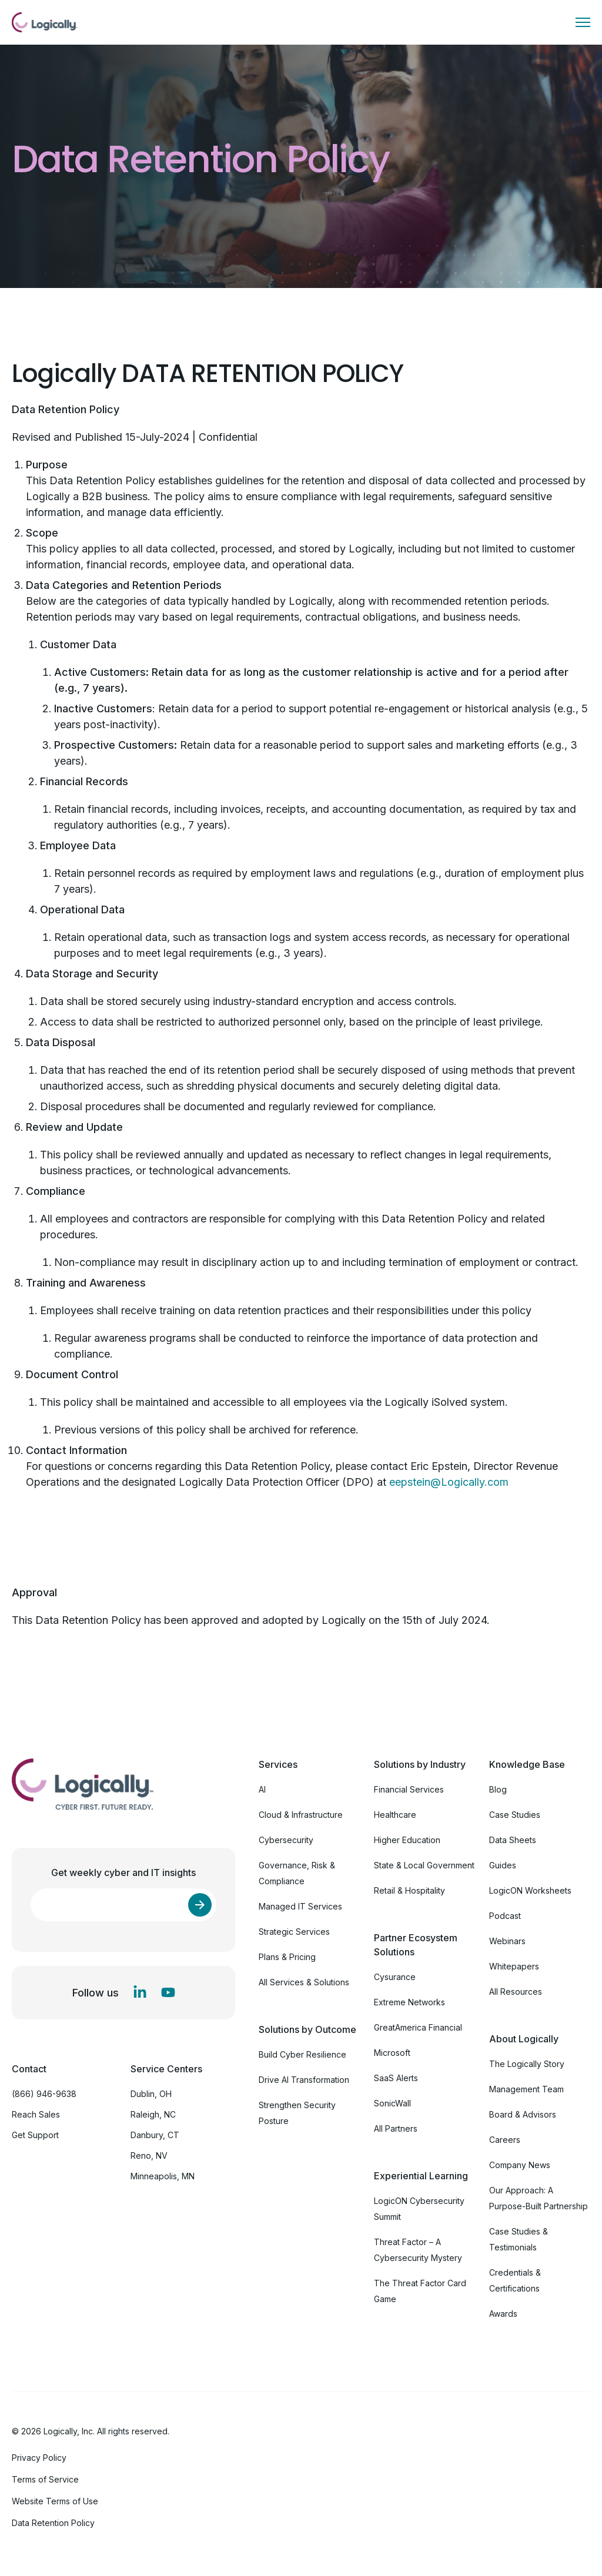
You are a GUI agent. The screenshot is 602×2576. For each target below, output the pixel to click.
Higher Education (407, 1840)
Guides (502, 1865)
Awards (503, 2314)
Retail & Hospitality (409, 1890)
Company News (519, 2165)
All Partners (395, 2128)
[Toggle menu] (583, 22)
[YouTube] (168, 1992)
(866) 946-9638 (44, 2094)
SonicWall (392, 2103)
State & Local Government (424, 1865)
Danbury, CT (155, 2135)
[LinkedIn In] (140, 1992)
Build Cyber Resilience (302, 2054)
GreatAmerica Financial (418, 2027)
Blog (498, 1789)
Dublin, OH (151, 2094)
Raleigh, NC (153, 2114)
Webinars (507, 1941)
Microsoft (392, 2053)
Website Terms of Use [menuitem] (55, 2501)
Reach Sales (36, 2114)
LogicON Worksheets (530, 1890)
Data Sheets (512, 1840)
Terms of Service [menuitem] (45, 2479)
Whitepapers (514, 1966)
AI (262, 1789)
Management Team (526, 2089)
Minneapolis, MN (163, 2176)
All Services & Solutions (304, 1982)
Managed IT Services (300, 1906)
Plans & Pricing (287, 1957)
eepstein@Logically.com (449, 1482)
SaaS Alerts (396, 2078)
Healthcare (395, 1815)
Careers (504, 2140)
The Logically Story (526, 2064)
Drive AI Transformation (304, 2080)
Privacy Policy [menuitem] (39, 2458)
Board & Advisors (522, 2114)
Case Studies (514, 1815)
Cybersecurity (286, 1840)
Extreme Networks (409, 2002)
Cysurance (395, 1977)
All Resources (515, 1992)
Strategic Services (294, 1932)
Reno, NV (149, 2155)
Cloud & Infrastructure (301, 1815)
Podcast (505, 1916)
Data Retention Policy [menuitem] (53, 2523)
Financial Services (409, 1789)
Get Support (35, 2135)
